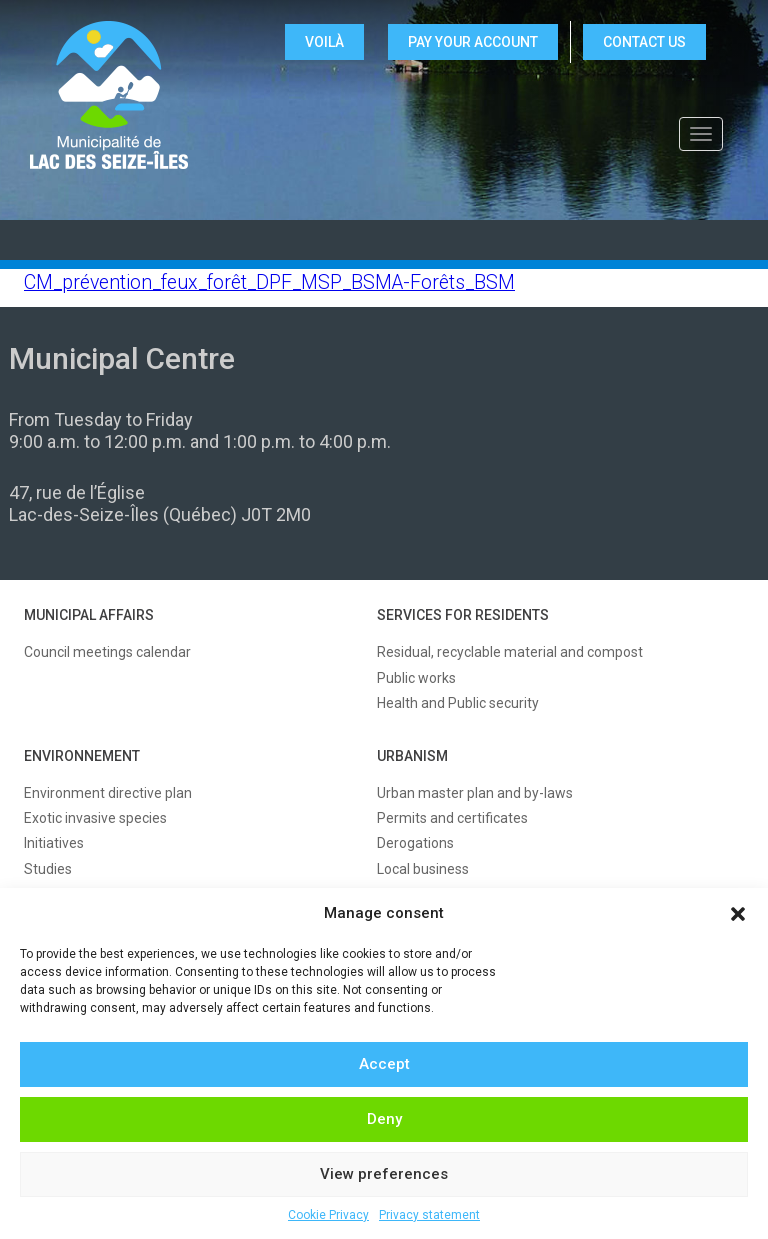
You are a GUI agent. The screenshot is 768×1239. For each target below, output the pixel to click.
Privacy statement (429, 1215)
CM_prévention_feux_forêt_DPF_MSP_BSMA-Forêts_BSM (269, 282)
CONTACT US (644, 42)
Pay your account (473, 42)
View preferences (384, 1174)
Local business (423, 869)
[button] (738, 914)
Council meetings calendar (107, 652)
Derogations (415, 843)
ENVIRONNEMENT (82, 756)
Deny (384, 1119)
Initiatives (54, 843)
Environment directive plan (108, 793)
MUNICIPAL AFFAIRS (89, 615)
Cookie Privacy (328, 1215)
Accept (384, 1064)
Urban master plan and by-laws (475, 793)
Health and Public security (458, 703)
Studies (48, 869)
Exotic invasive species (95, 818)
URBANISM (412, 756)
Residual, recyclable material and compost (510, 652)
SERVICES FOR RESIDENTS (463, 615)
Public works (416, 678)
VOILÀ (324, 42)
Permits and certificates (452, 818)
